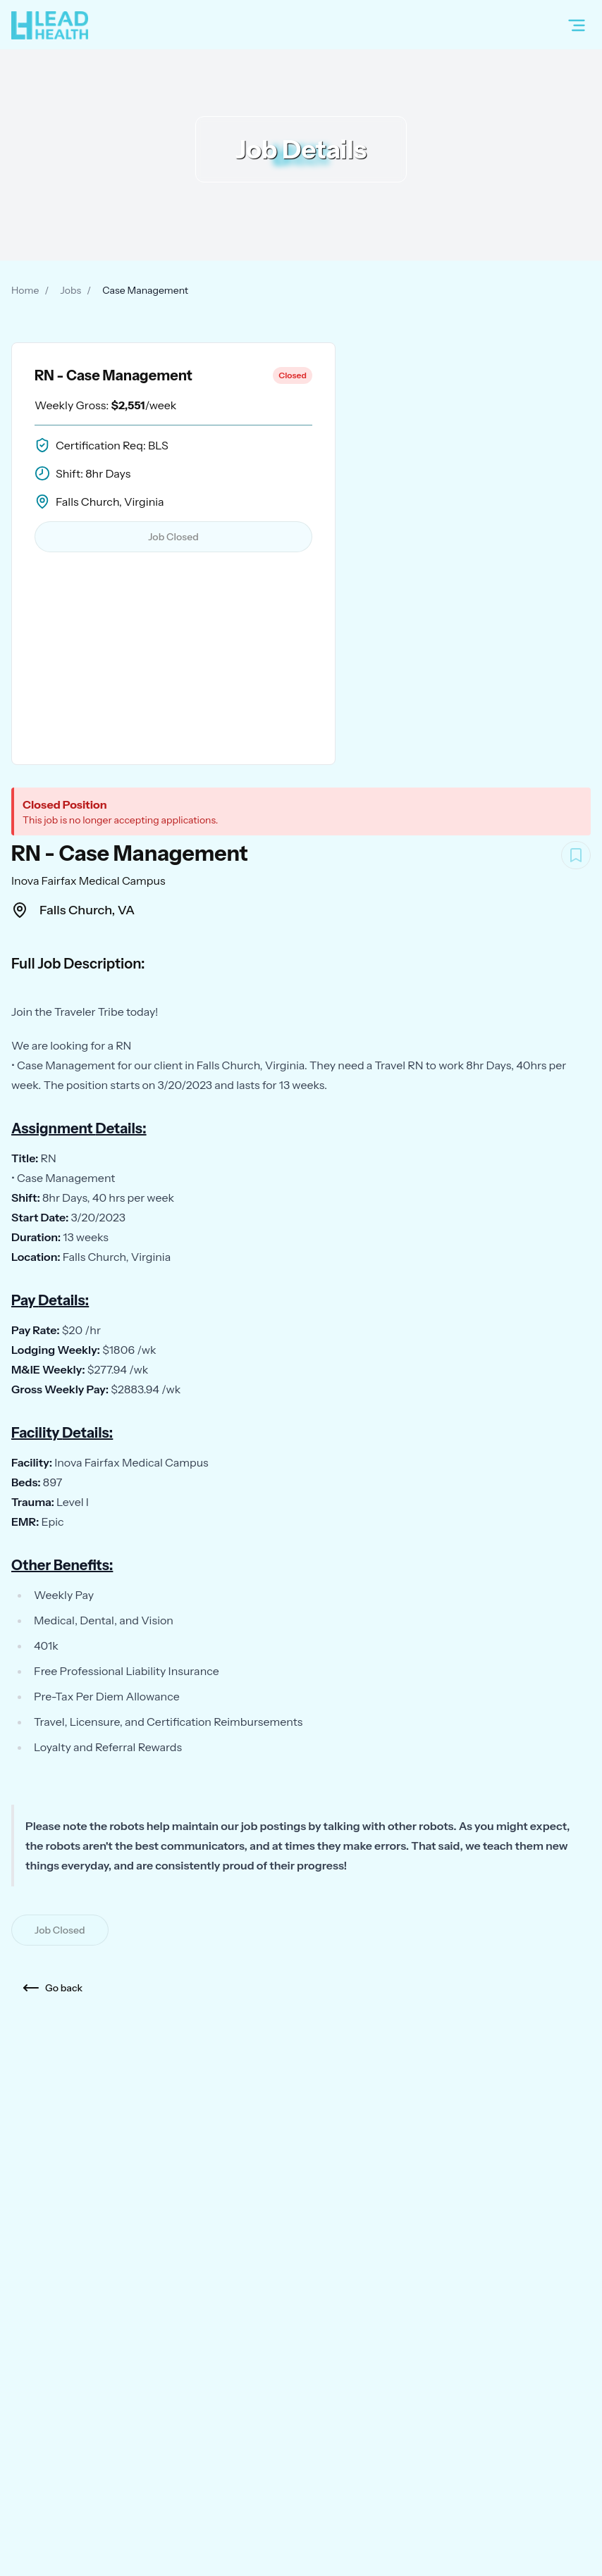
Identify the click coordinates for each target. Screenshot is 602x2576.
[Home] (49, 25)
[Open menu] (577, 25)
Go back (52, 1987)
